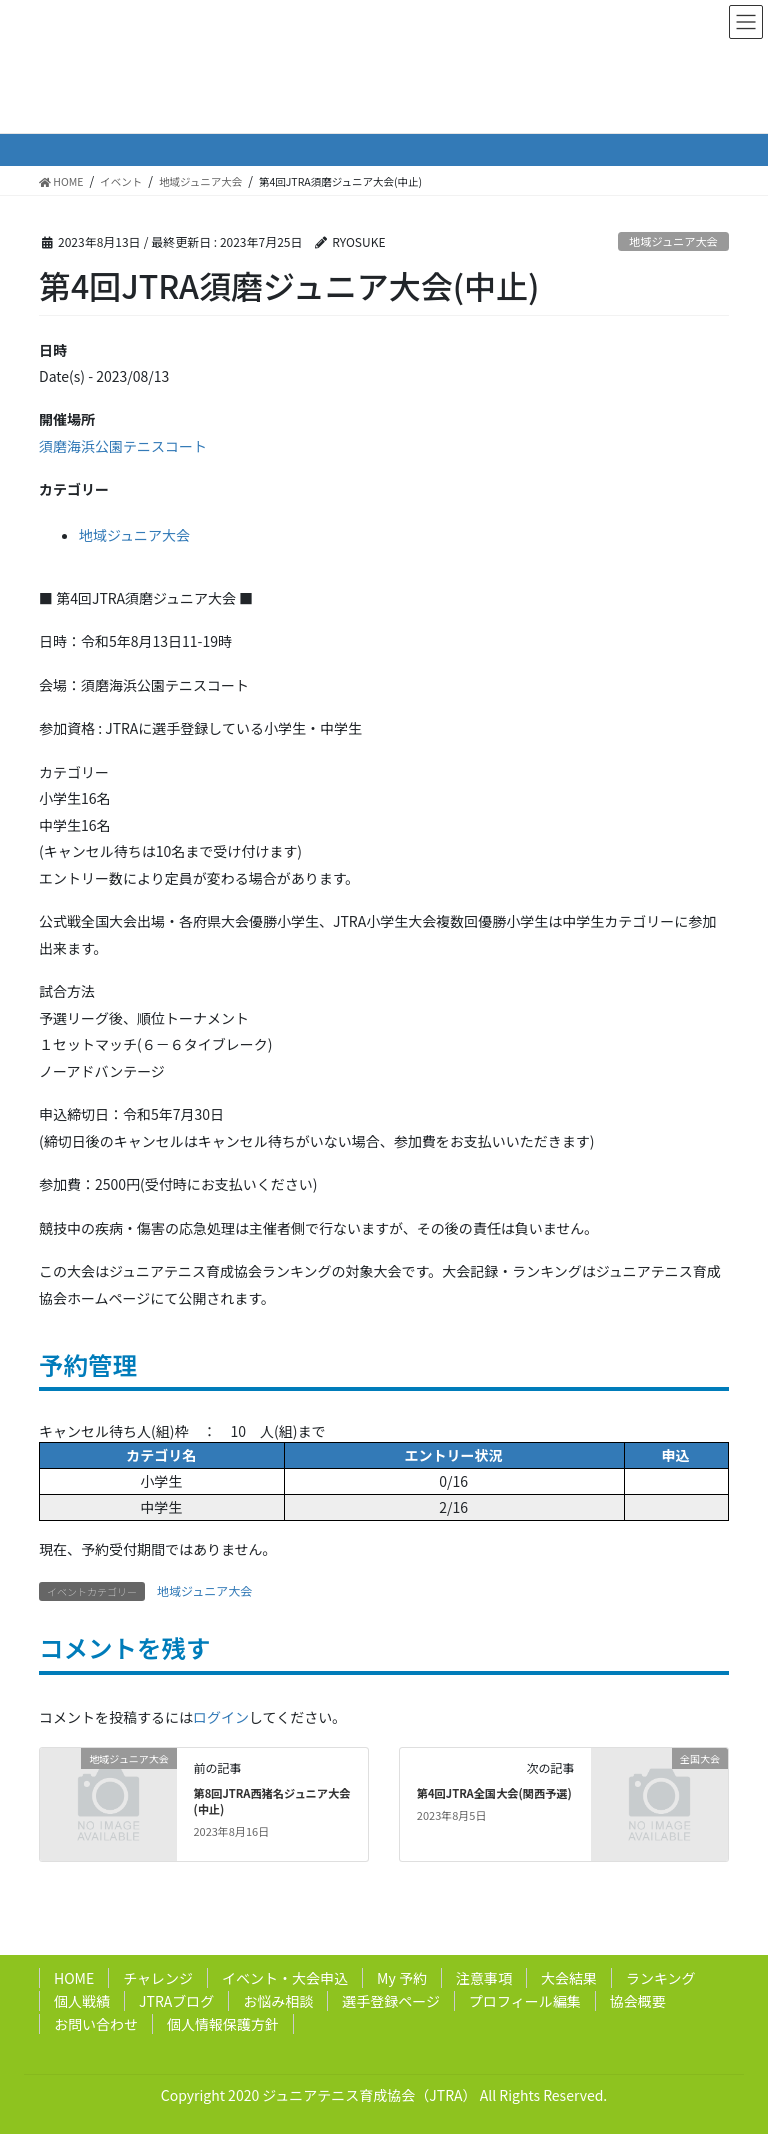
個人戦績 (82, 2001)
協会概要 (638, 2001)
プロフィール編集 (525, 2001)
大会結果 (569, 1978)
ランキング (661, 1978)
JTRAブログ (176, 2001)
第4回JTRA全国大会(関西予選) (494, 1793)
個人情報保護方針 (223, 2024)
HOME (74, 1978)
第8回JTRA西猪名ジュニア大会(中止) (271, 1801)
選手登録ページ (391, 2001)
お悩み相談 (278, 2001)
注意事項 (484, 1978)
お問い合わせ (96, 2024)
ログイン (221, 1717)
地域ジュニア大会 (673, 241)
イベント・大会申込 (285, 1978)
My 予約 (402, 1978)
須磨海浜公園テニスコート (123, 446)
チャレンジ (158, 1978)
